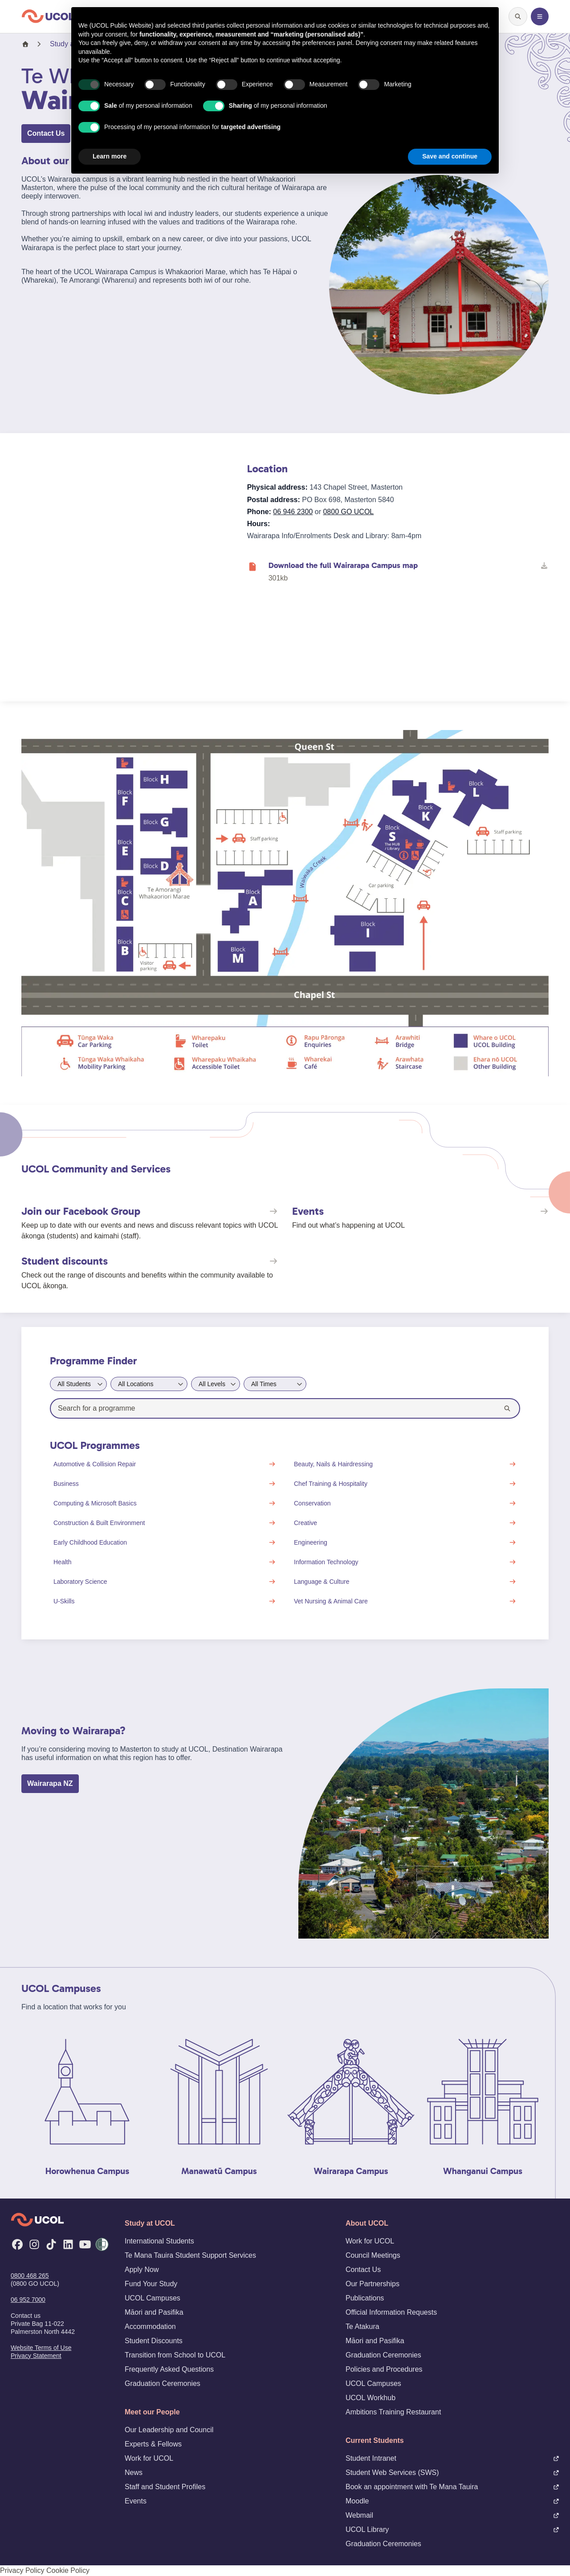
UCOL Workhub (370, 2398)
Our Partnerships (372, 2284)
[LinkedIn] (68, 2244)
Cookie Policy (68, 2570)
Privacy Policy (22, 2570)
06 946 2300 (293, 511)
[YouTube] (85, 2244)
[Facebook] (17, 2244)
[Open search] (518, 16)
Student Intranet (452, 2458)
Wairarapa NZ (50, 1783)
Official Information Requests (391, 2312)
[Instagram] (34, 2244)
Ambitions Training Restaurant (393, 2412)
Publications (365, 2298)
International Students (159, 2241)
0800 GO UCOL (348, 511)
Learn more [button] (109, 156)
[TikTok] (51, 2244)
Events (136, 2501)
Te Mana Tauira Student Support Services (190, 2255)
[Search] (507, 1408)
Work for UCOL (149, 2458)
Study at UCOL (150, 2223)
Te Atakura (362, 2326)
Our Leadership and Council (169, 2430)
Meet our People (152, 2412)
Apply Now (142, 2269)
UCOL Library (452, 2529)
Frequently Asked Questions (169, 2369)
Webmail (452, 2515)
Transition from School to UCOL (175, 2355)
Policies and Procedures (384, 2369)
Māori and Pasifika (154, 2312)
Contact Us (46, 133)
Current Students (375, 2440)
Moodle (452, 2501)
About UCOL (367, 2223)
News (133, 2472)
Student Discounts (154, 2341)
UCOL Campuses (152, 2298)
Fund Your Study (151, 2284)
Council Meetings (373, 2255)
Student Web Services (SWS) (452, 2472)
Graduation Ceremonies (162, 2383)
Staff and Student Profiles (165, 2487)
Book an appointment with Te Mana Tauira (452, 2487)
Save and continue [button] (449, 156)
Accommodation (150, 2326)
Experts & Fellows (153, 2444)
